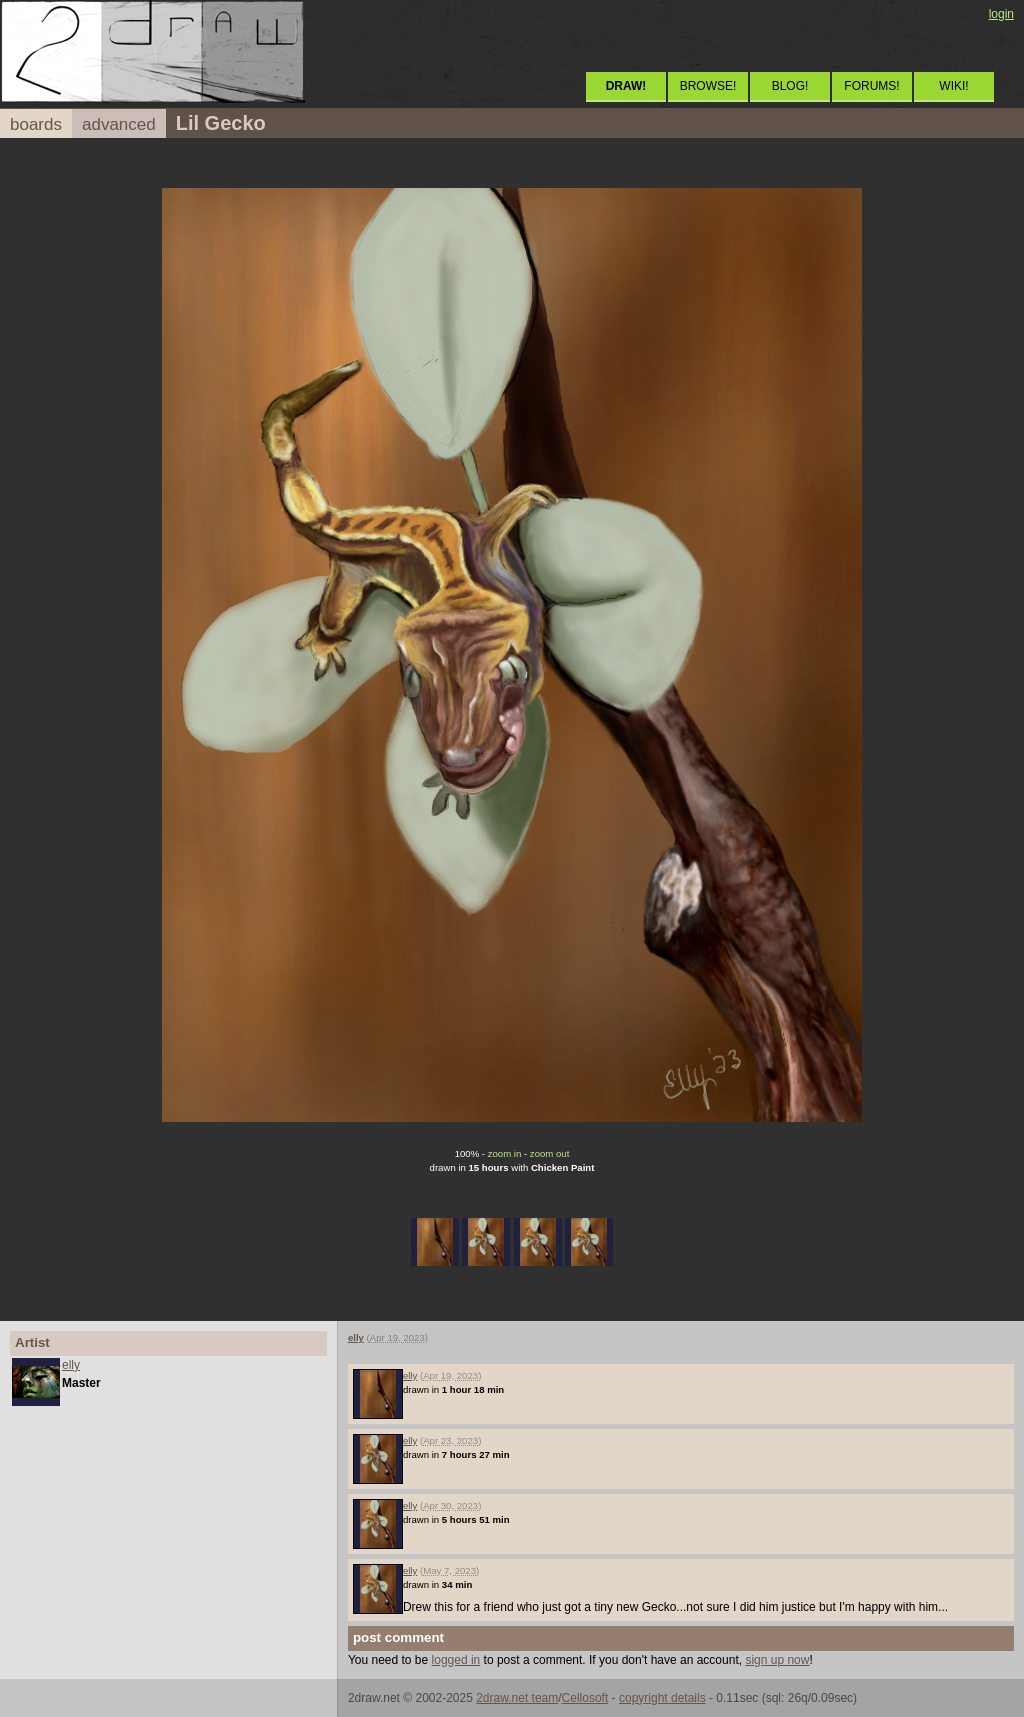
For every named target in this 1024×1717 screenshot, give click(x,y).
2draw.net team (517, 1698)
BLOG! (790, 86)
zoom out (549, 1153)
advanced (119, 124)
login (1001, 14)
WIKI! (953, 86)
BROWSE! (708, 86)
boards (36, 124)
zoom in (505, 1153)
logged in (456, 1660)
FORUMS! (871, 86)
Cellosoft (585, 1698)
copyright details (662, 1698)
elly (71, 1365)
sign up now (777, 1660)
